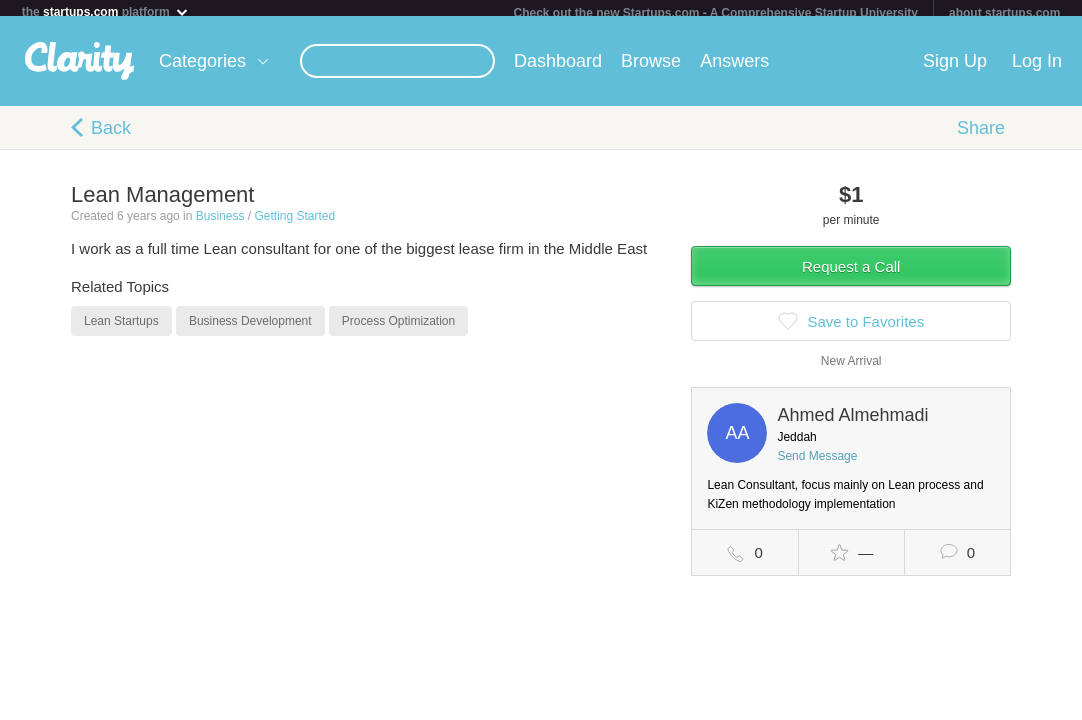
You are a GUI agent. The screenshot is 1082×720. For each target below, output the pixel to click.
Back (111, 136)
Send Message (817, 464)
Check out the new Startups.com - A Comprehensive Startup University (715, 13)
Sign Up (955, 69)
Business (220, 224)
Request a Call (851, 274)
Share (981, 136)
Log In (1037, 69)
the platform (106, 11)
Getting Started (294, 224)
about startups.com (1004, 13)
